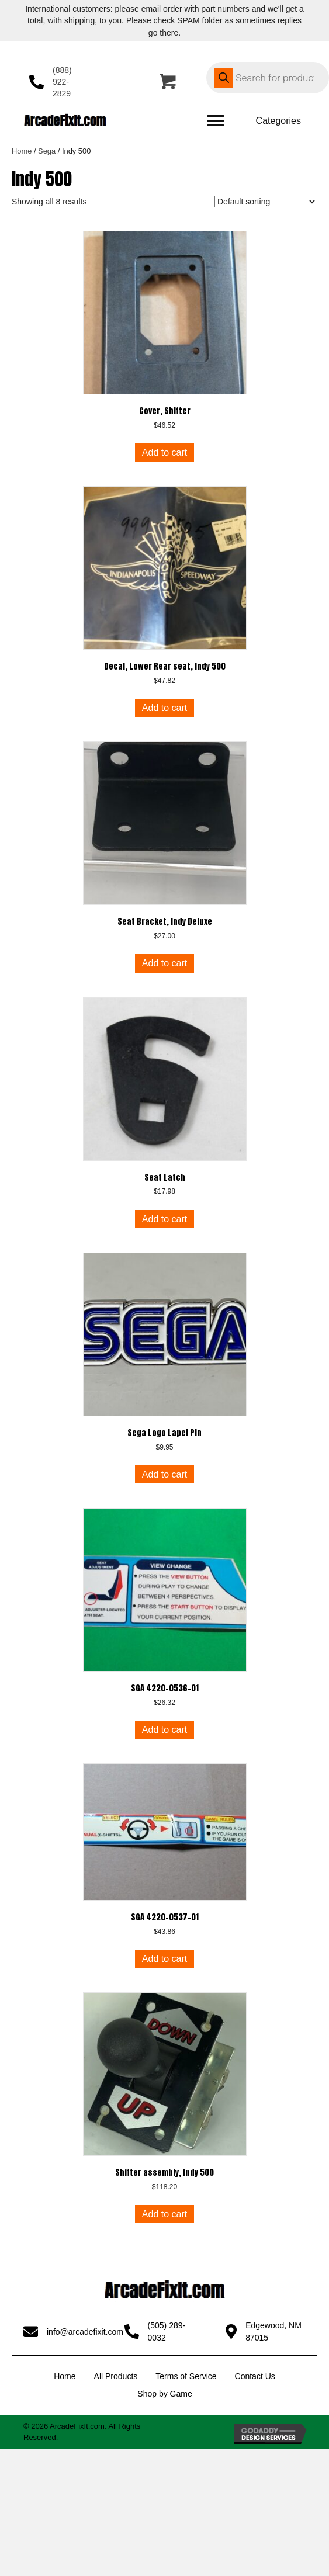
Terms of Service (185, 2376)
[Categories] (279, 121)
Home (22, 151)
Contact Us (255, 2376)
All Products (116, 2376)
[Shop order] (265, 201)
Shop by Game (164, 2393)
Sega (47, 151)
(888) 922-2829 (62, 82)
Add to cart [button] (164, 452)
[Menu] (215, 121)
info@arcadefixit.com (85, 2331)
